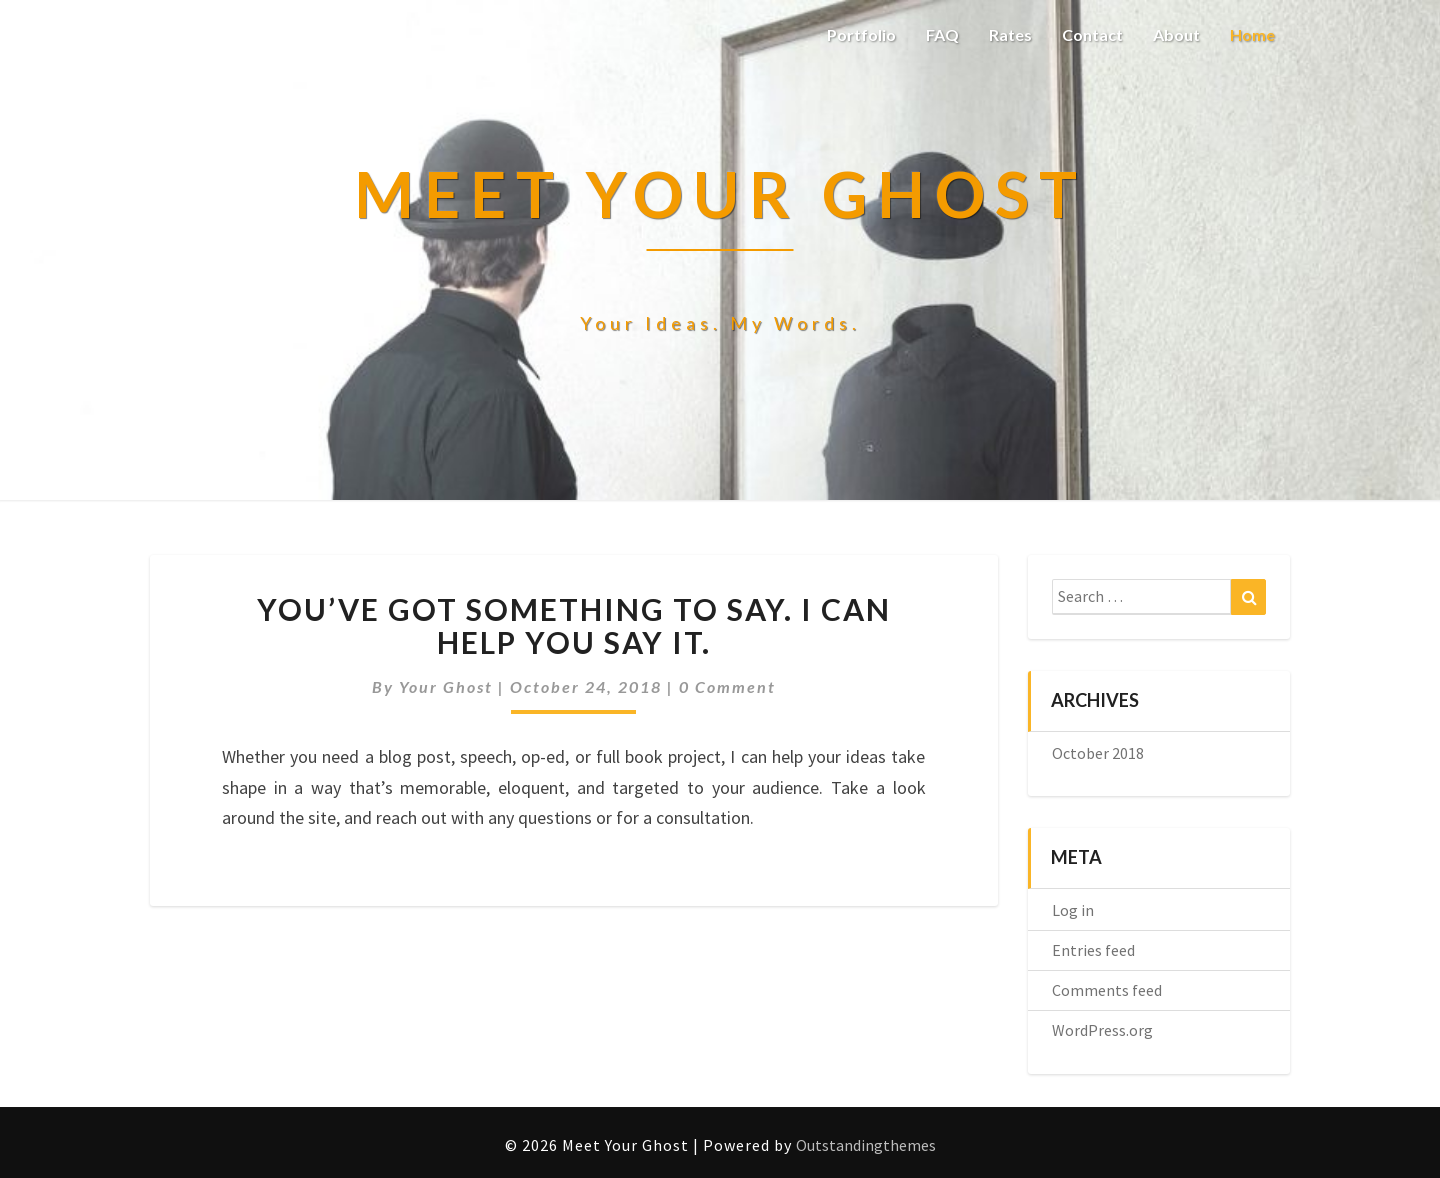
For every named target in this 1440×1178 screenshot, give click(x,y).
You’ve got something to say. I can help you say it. (574, 625)
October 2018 (1098, 753)
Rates (1010, 34)
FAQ (942, 34)
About (1176, 34)
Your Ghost (446, 686)
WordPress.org (1102, 1030)
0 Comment (727, 686)
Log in (1073, 910)
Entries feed (1093, 950)
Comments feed (1107, 990)
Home (1252, 34)
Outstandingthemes (866, 1145)
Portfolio (861, 34)
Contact (1092, 34)
